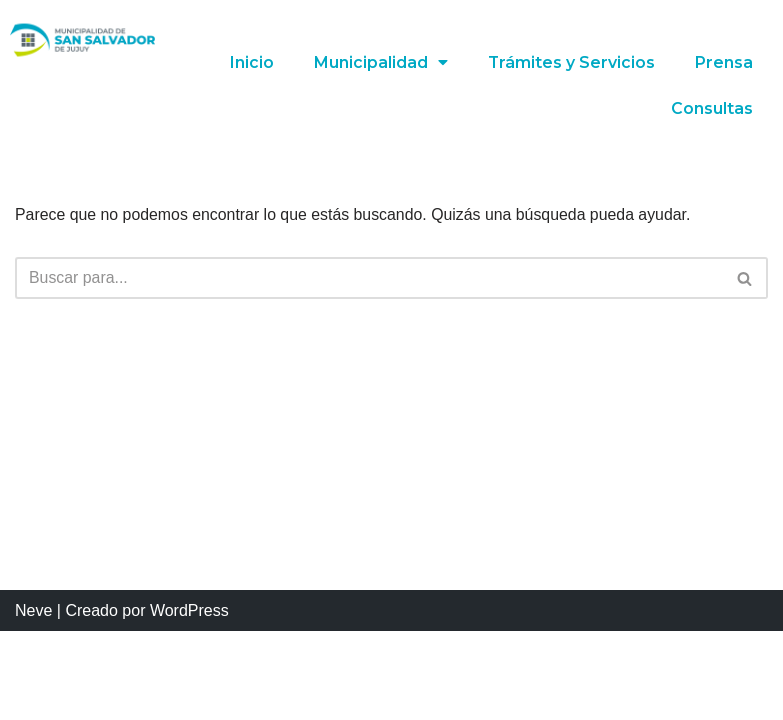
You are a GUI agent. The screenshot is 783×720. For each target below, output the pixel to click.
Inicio (251, 62)
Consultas (712, 108)
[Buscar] (369, 279)
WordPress (189, 698)
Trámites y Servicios (571, 62)
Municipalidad (380, 63)
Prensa (724, 62)
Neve (33, 698)
